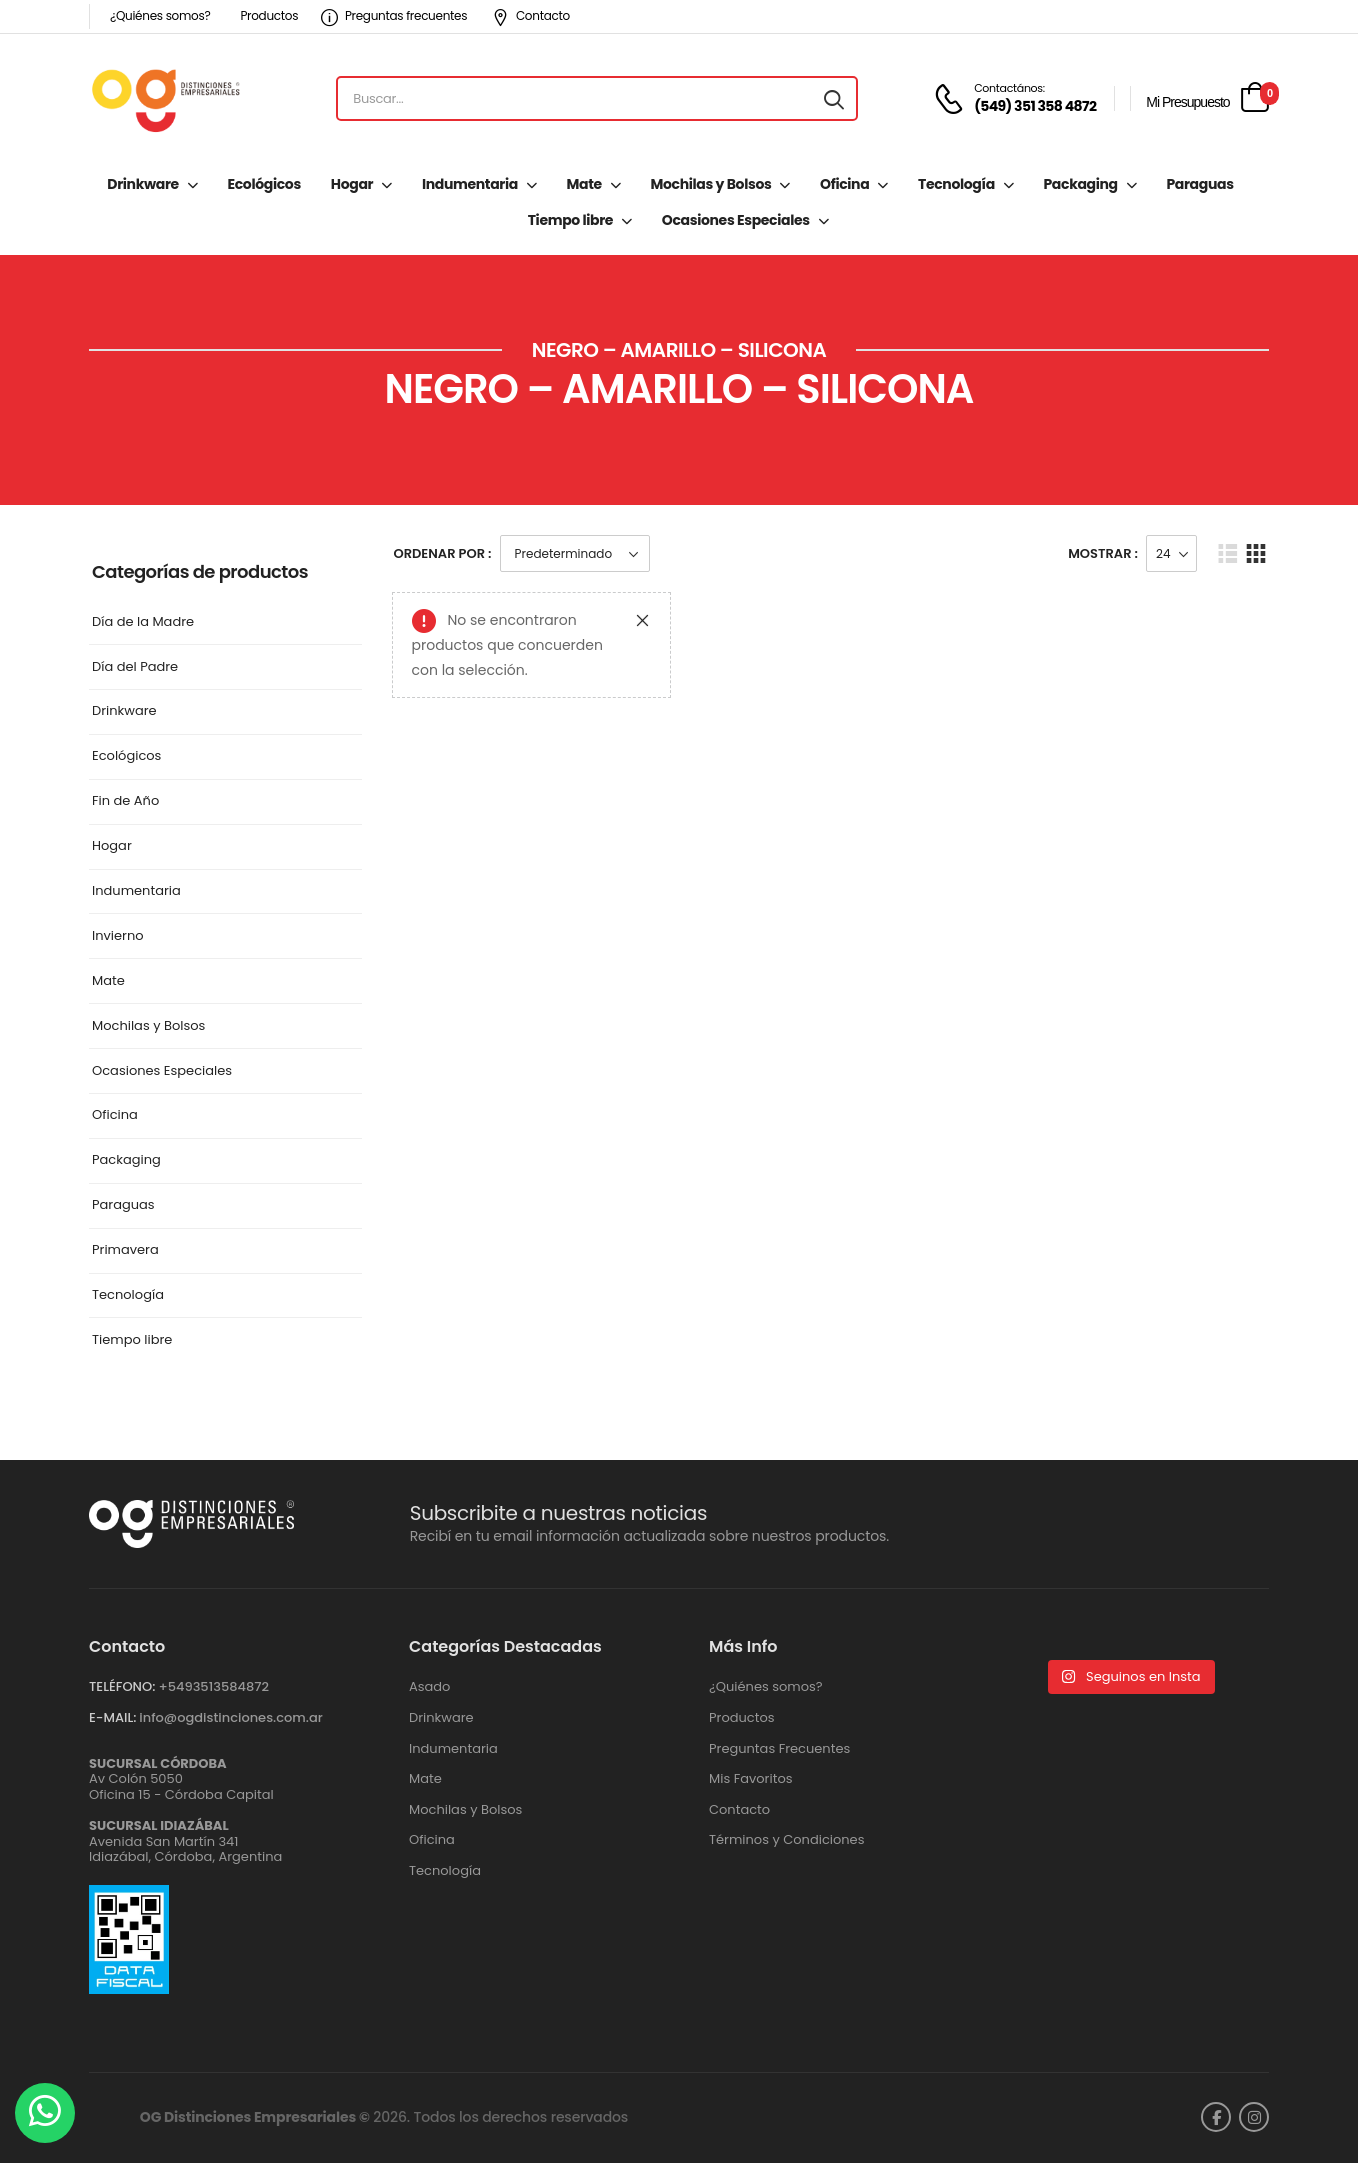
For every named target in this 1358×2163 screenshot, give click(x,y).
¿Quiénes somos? (160, 15)
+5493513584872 (213, 1686)
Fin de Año (125, 801)
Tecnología (956, 184)
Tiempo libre (570, 220)
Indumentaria (470, 184)
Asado (429, 1687)
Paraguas (1199, 184)
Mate (584, 184)
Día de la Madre (143, 622)
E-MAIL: (112, 1717)
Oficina (844, 184)
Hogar (352, 184)
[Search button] (834, 99)
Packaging (1080, 184)
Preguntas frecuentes (394, 15)
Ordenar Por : (443, 553)
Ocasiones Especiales (736, 220)
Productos (269, 15)
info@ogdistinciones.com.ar (230, 1717)
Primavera (125, 1250)
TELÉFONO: (122, 1686)
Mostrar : (1103, 553)
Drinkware (142, 184)
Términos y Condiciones (786, 1840)
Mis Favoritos (751, 1779)
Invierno (118, 936)
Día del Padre (135, 667)
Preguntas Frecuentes (779, 1749)
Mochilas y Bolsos (711, 184)
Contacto (531, 15)
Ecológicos (264, 184)
